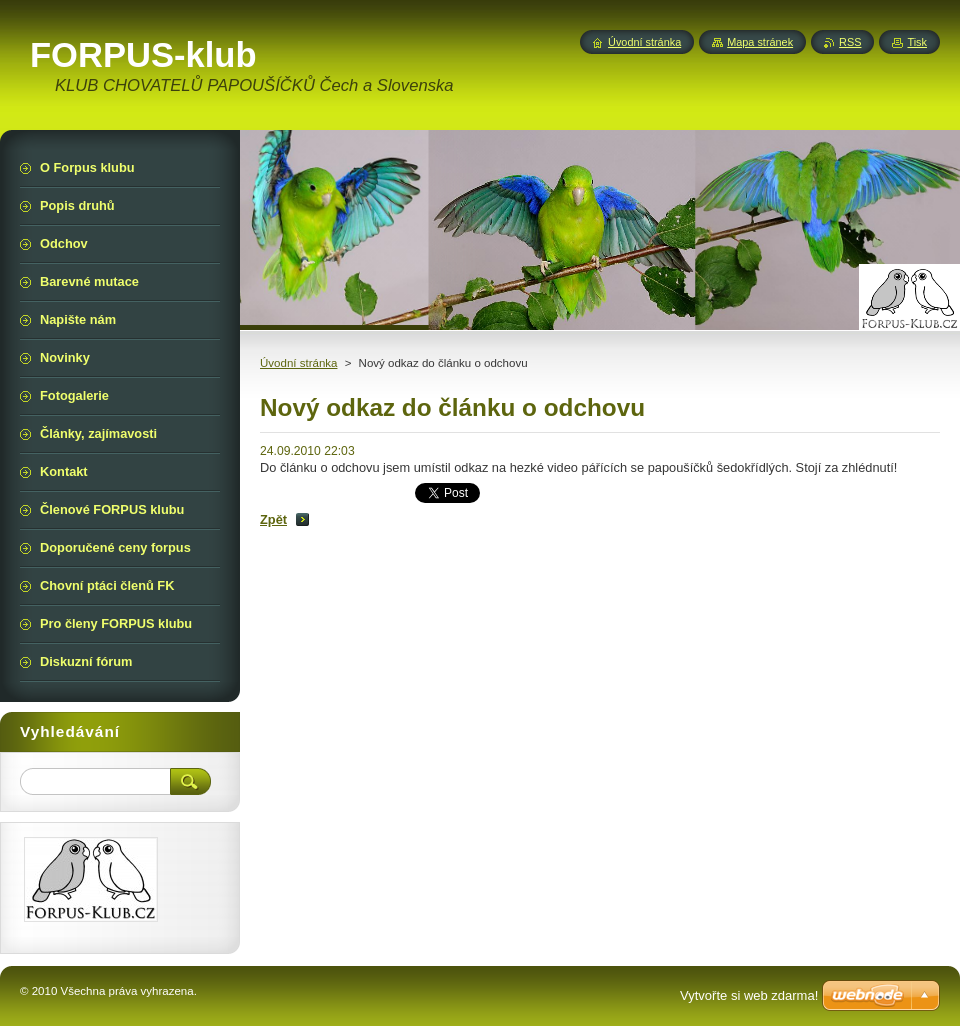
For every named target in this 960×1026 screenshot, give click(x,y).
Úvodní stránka (298, 363)
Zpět (273, 519)
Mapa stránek (760, 42)
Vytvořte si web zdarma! (749, 995)
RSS (850, 42)
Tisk (917, 42)
